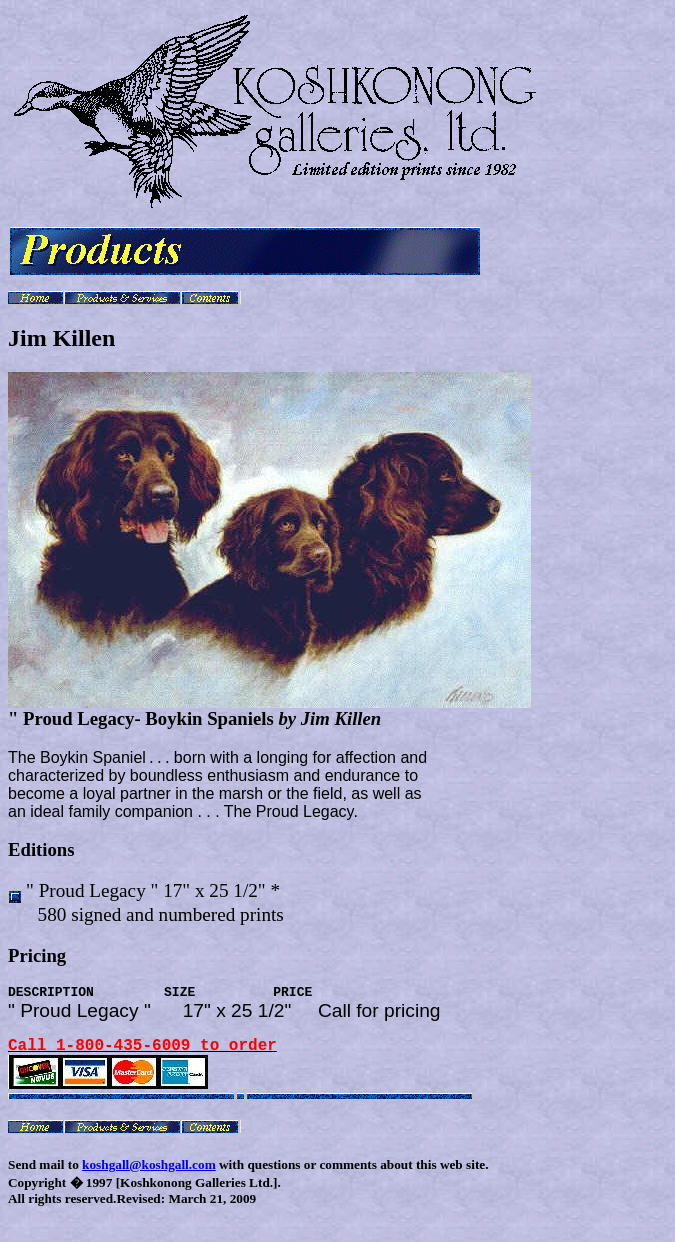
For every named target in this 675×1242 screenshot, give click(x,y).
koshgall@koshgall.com (149, 1177)
